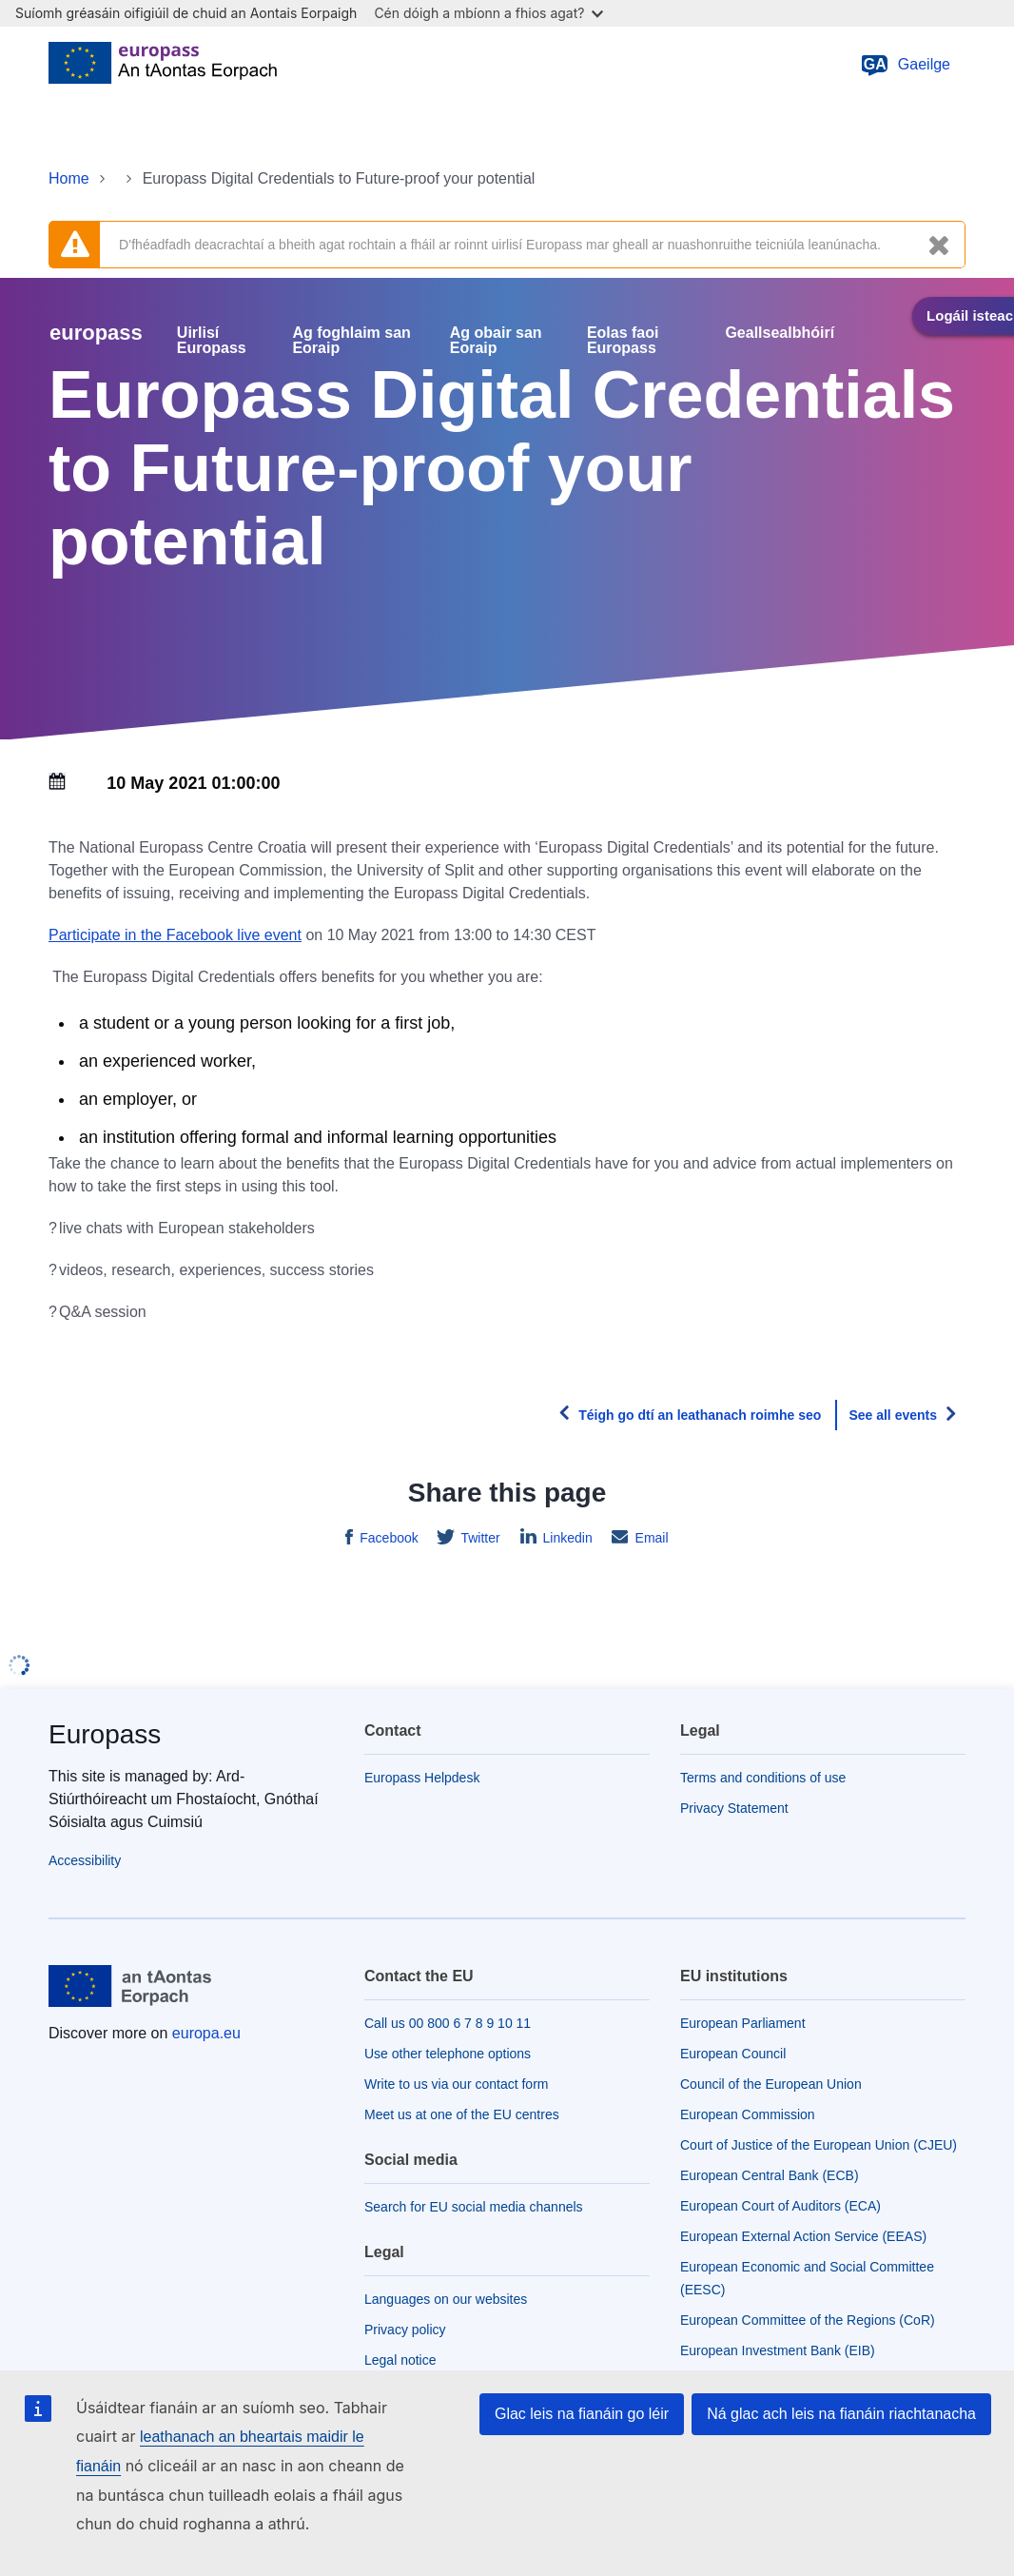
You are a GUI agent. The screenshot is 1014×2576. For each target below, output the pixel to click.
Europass (105, 1734)
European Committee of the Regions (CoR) (807, 2320)
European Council (733, 2053)
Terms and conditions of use (763, 1777)
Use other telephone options (447, 2053)
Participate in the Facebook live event (175, 935)
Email (650, 1537)
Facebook (387, 1537)
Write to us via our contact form (456, 2084)
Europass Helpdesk (421, 1777)
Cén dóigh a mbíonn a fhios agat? (488, 13)
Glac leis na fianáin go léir (582, 2414)
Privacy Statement (734, 1808)
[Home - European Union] (163, 65)
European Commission (747, 2114)
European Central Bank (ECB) (769, 2175)
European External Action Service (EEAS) (803, 2236)
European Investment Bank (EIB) (777, 2350)
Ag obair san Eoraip (496, 340)
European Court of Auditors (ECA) (780, 2205)
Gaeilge (905, 64)
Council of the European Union (771, 2084)
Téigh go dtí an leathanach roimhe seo (699, 1415)
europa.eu (206, 2033)
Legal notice (400, 2360)
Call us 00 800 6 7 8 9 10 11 (447, 2023)
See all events (892, 1415)
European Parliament (743, 2023)
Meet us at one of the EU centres (461, 2114)
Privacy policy (405, 2329)
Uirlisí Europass (211, 340)
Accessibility (85, 1860)
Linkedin (566, 1537)
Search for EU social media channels (473, 2206)
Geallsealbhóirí (779, 333)
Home (69, 178)
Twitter (479, 1537)
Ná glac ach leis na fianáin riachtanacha (841, 2414)
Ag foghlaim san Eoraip (351, 340)
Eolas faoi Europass (623, 340)
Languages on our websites (445, 2299)
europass (96, 332)
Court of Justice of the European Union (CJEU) (818, 2145)
